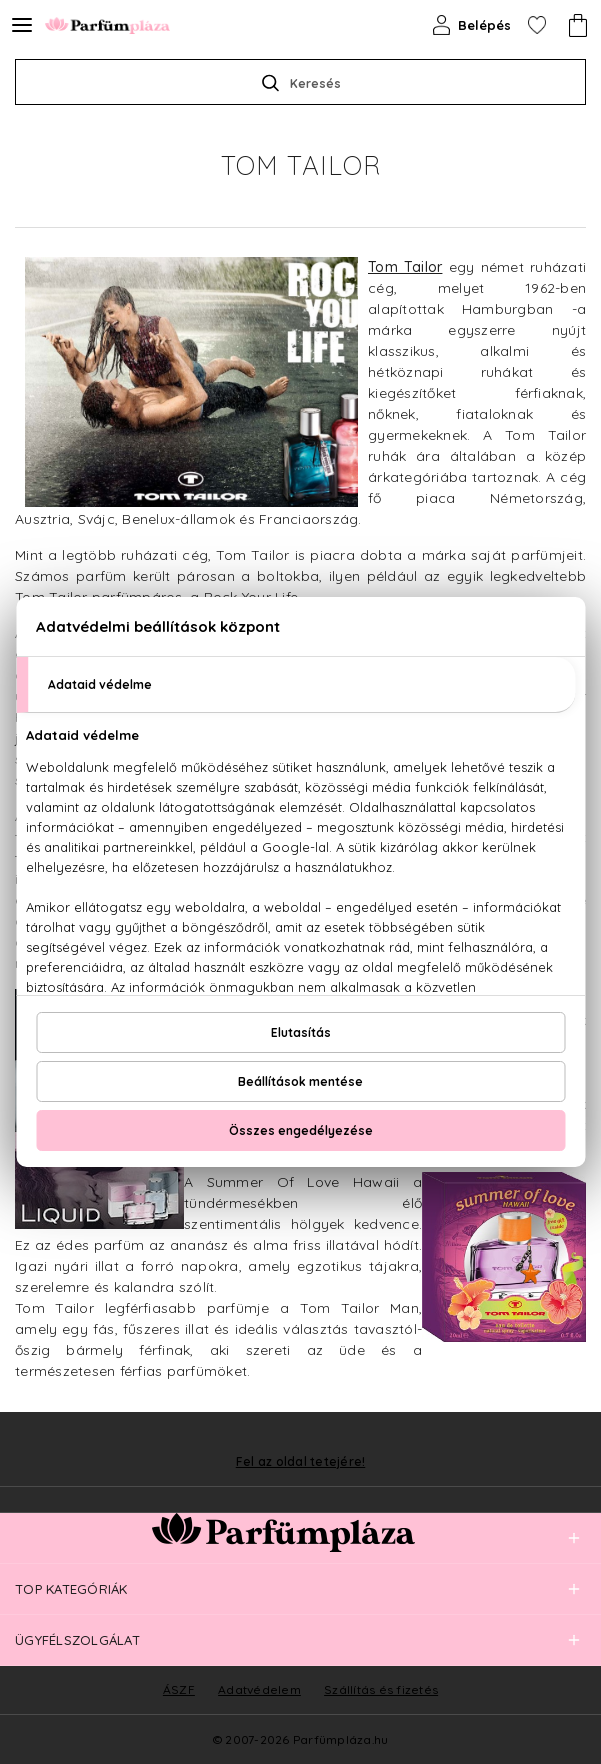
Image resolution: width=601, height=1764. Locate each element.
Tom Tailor (405, 267)
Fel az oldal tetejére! (301, 1462)
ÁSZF (179, 1689)
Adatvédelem (259, 1689)
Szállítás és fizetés (381, 1689)
